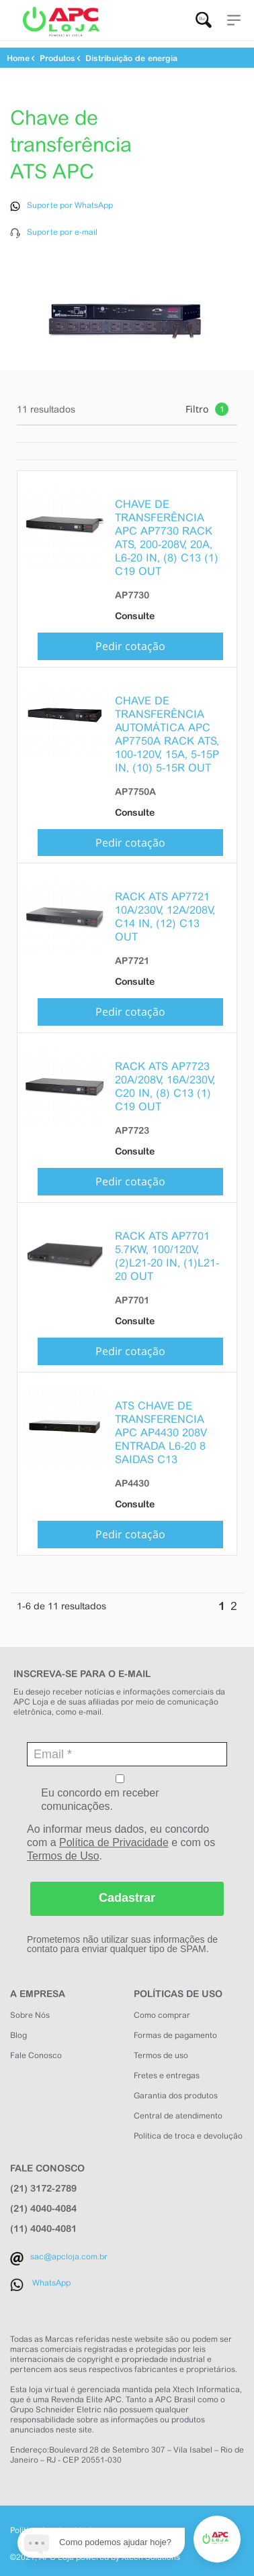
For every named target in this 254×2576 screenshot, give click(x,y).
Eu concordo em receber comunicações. (120, 1788)
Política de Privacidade (114, 1837)
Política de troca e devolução (188, 2130)
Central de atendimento (178, 2110)
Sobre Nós (30, 2010)
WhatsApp (51, 2277)
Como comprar (162, 2010)
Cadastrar (127, 1893)
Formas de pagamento (175, 2030)
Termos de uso (161, 2050)
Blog (18, 2030)
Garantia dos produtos (176, 2090)
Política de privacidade (52, 2525)
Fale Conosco (36, 2050)
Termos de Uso (63, 1850)
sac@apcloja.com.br (69, 2251)
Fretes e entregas (167, 2070)
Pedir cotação (130, 640)
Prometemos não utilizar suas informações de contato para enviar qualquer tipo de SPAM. (122, 1939)
